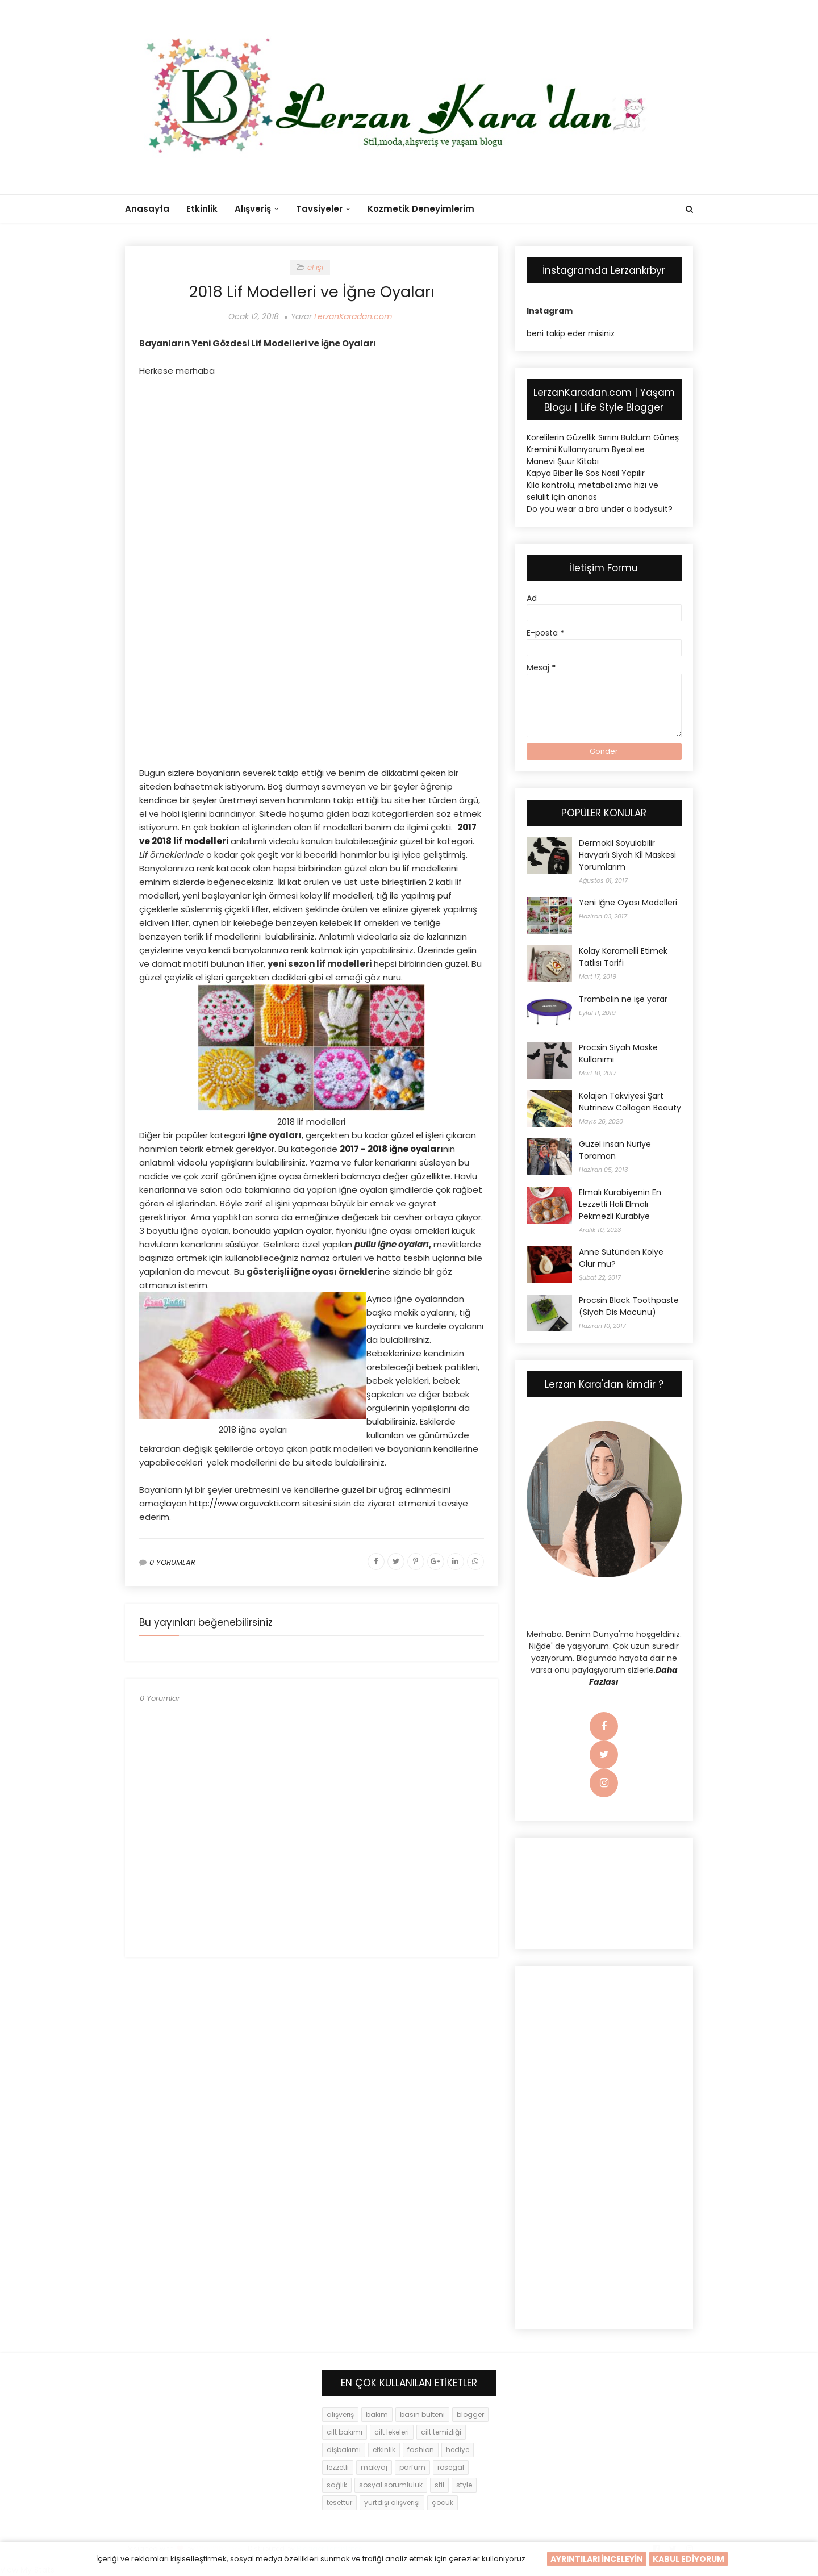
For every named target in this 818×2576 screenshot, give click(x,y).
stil (439, 2485)
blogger (470, 2414)
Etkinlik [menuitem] (202, 209)
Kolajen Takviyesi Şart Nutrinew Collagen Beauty (630, 1101)
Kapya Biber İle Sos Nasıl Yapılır (586, 473)
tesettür (339, 2502)
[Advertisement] (311, 468)
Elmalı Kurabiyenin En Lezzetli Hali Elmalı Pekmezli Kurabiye (620, 1204)
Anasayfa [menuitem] (147, 209)
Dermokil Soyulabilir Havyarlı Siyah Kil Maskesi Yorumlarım (627, 854)
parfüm (412, 2467)
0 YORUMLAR (172, 1562)
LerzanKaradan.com (353, 316)
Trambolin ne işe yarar (623, 999)
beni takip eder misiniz (571, 333)
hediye (457, 2449)
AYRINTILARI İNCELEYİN (596, 2559)
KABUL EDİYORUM (688, 2559)
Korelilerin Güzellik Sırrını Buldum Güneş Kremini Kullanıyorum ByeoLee (603, 443)
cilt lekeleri (391, 2432)
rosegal (450, 2467)
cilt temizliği (441, 2432)
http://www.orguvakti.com (244, 1503)
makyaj (374, 2467)
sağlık (337, 2485)
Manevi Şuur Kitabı (563, 461)
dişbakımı (344, 2449)
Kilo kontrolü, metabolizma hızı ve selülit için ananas (592, 491)
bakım (377, 2414)
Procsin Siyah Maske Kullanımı (618, 1053)
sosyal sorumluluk (391, 2485)
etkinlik (384, 2449)
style (464, 2485)
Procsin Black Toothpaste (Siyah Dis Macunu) (629, 1306)
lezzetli (338, 2467)
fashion (420, 2449)
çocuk (442, 2502)
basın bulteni (422, 2414)
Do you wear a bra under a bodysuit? (600, 509)
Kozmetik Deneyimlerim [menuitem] (421, 209)
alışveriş (340, 2414)
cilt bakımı (344, 2432)
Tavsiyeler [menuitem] (319, 209)
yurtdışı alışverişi (392, 2502)
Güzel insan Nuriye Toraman (615, 1150)
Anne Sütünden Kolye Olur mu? (621, 1258)
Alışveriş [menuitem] (253, 209)
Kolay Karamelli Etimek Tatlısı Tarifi (623, 956)
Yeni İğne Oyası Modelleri (628, 902)
